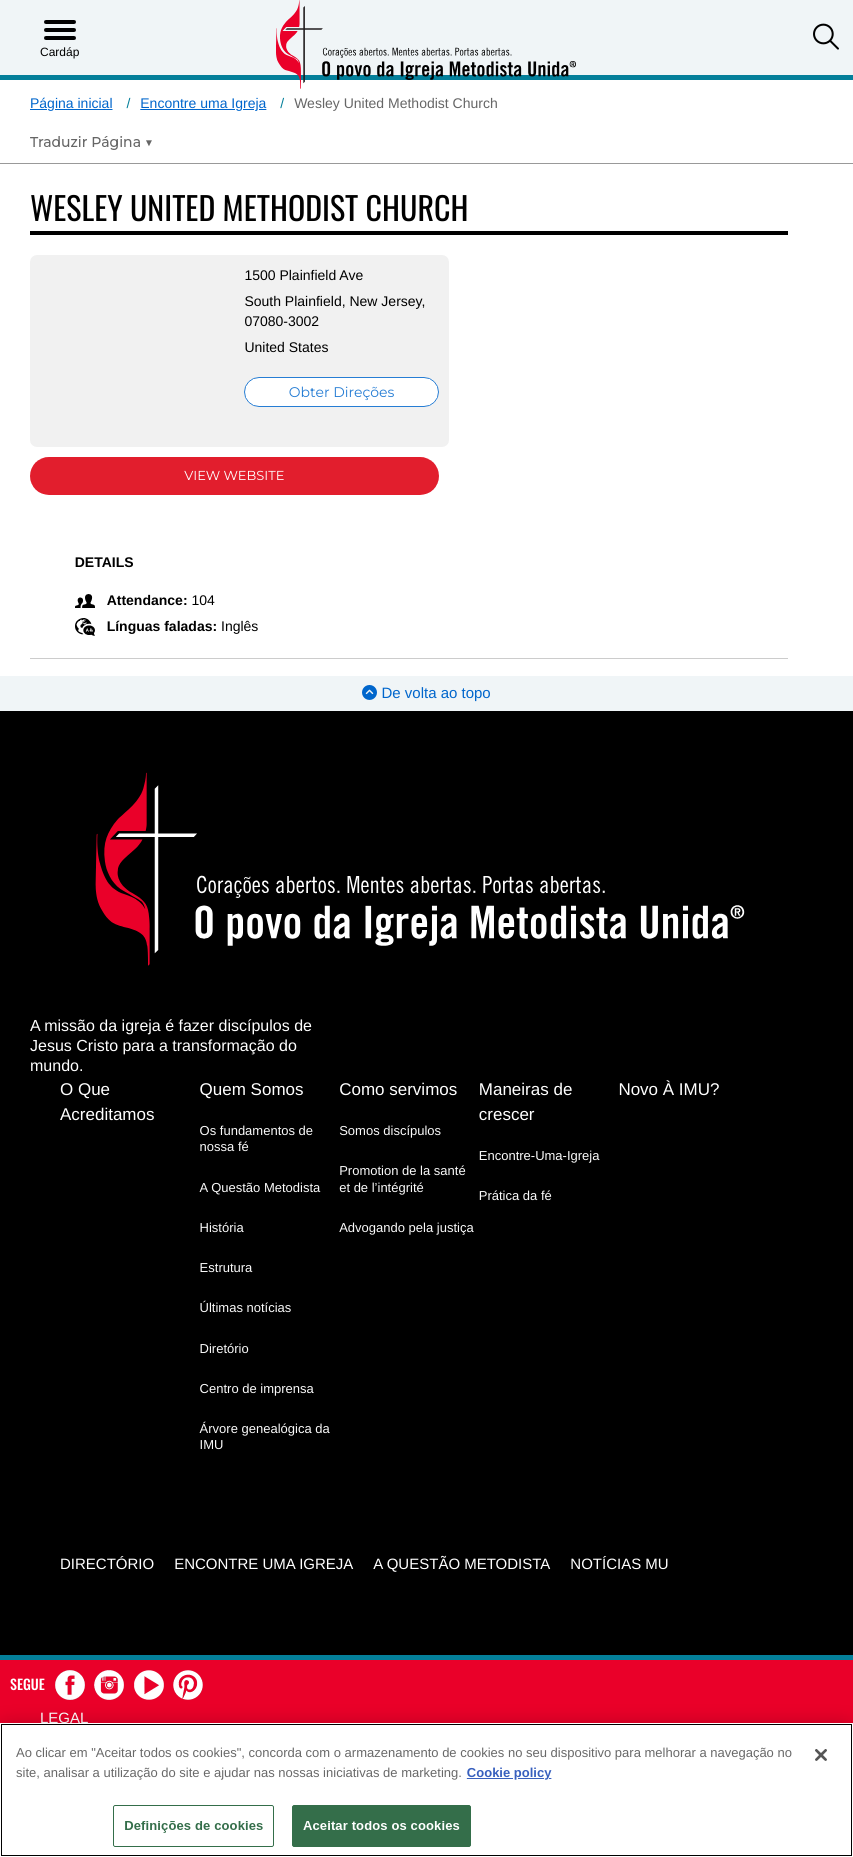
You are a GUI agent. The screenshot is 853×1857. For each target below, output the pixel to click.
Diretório (224, 1348)
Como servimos (398, 1089)
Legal (64, 1717)
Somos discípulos (390, 1130)
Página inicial (71, 103)
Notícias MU (619, 1564)
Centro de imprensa (257, 1388)
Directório (107, 1564)
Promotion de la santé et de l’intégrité (402, 1178)
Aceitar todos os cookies (381, 1825)
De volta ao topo (426, 693)
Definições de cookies (193, 1825)
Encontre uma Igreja (203, 103)
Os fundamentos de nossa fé (256, 1138)
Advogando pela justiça (406, 1227)
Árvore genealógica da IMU (265, 1436)
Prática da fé (515, 1195)
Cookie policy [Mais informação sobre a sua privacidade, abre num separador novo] (509, 1772)
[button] (826, 39)
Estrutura (226, 1267)
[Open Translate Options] (91, 142)
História (222, 1227)
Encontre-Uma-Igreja (539, 1155)
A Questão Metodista (260, 1187)
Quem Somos (252, 1089)
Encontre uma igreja (263, 1564)
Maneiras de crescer (526, 1102)
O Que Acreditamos (107, 1102)
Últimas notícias (246, 1307)
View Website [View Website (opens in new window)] (233, 476)
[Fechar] (821, 1755)
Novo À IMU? (668, 1089)
